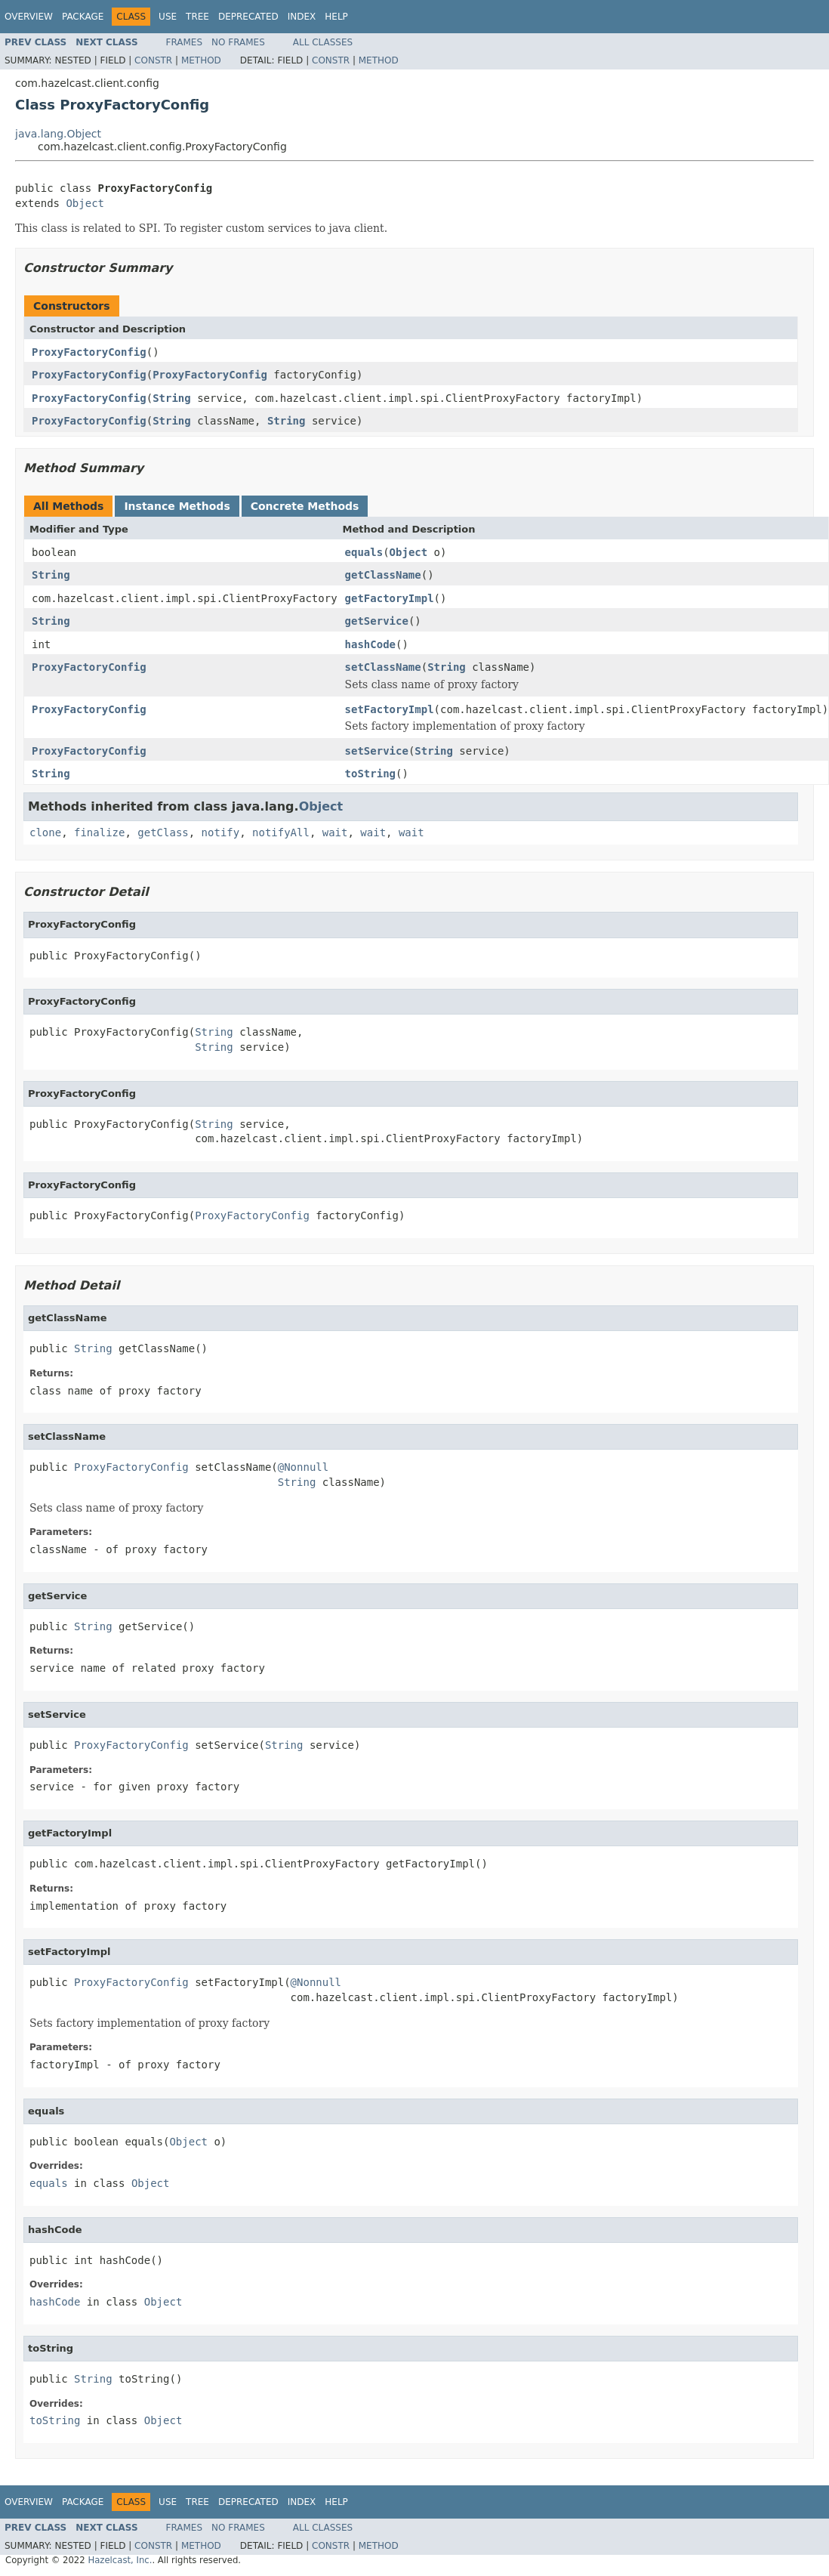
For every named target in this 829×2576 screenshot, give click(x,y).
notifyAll (281, 832)
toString (370, 774)
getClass (162, 832)
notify (221, 832)
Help (336, 16)
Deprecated (248, 16)
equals (364, 552)
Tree (197, 16)
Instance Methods (177, 506)
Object (85, 203)
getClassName (383, 575)
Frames (184, 42)
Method (201, 60)
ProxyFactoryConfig (89, 352)
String (172, 398)
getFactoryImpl (389, 598)
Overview (29, 16)
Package (82, 16)
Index (302, 16)
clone (45, 832)
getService (376, 621)
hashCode (370, 644)
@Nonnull (303, 1467)
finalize (99, 832)
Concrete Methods (305, 506)
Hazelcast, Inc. (120, 2560)
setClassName (383, 667)
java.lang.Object (58, 134)
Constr (153, 60)
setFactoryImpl (389, 709)
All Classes (323, 42)
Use (168, 16)
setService (376, 751)
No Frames (238, 42)
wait (335, 832)
